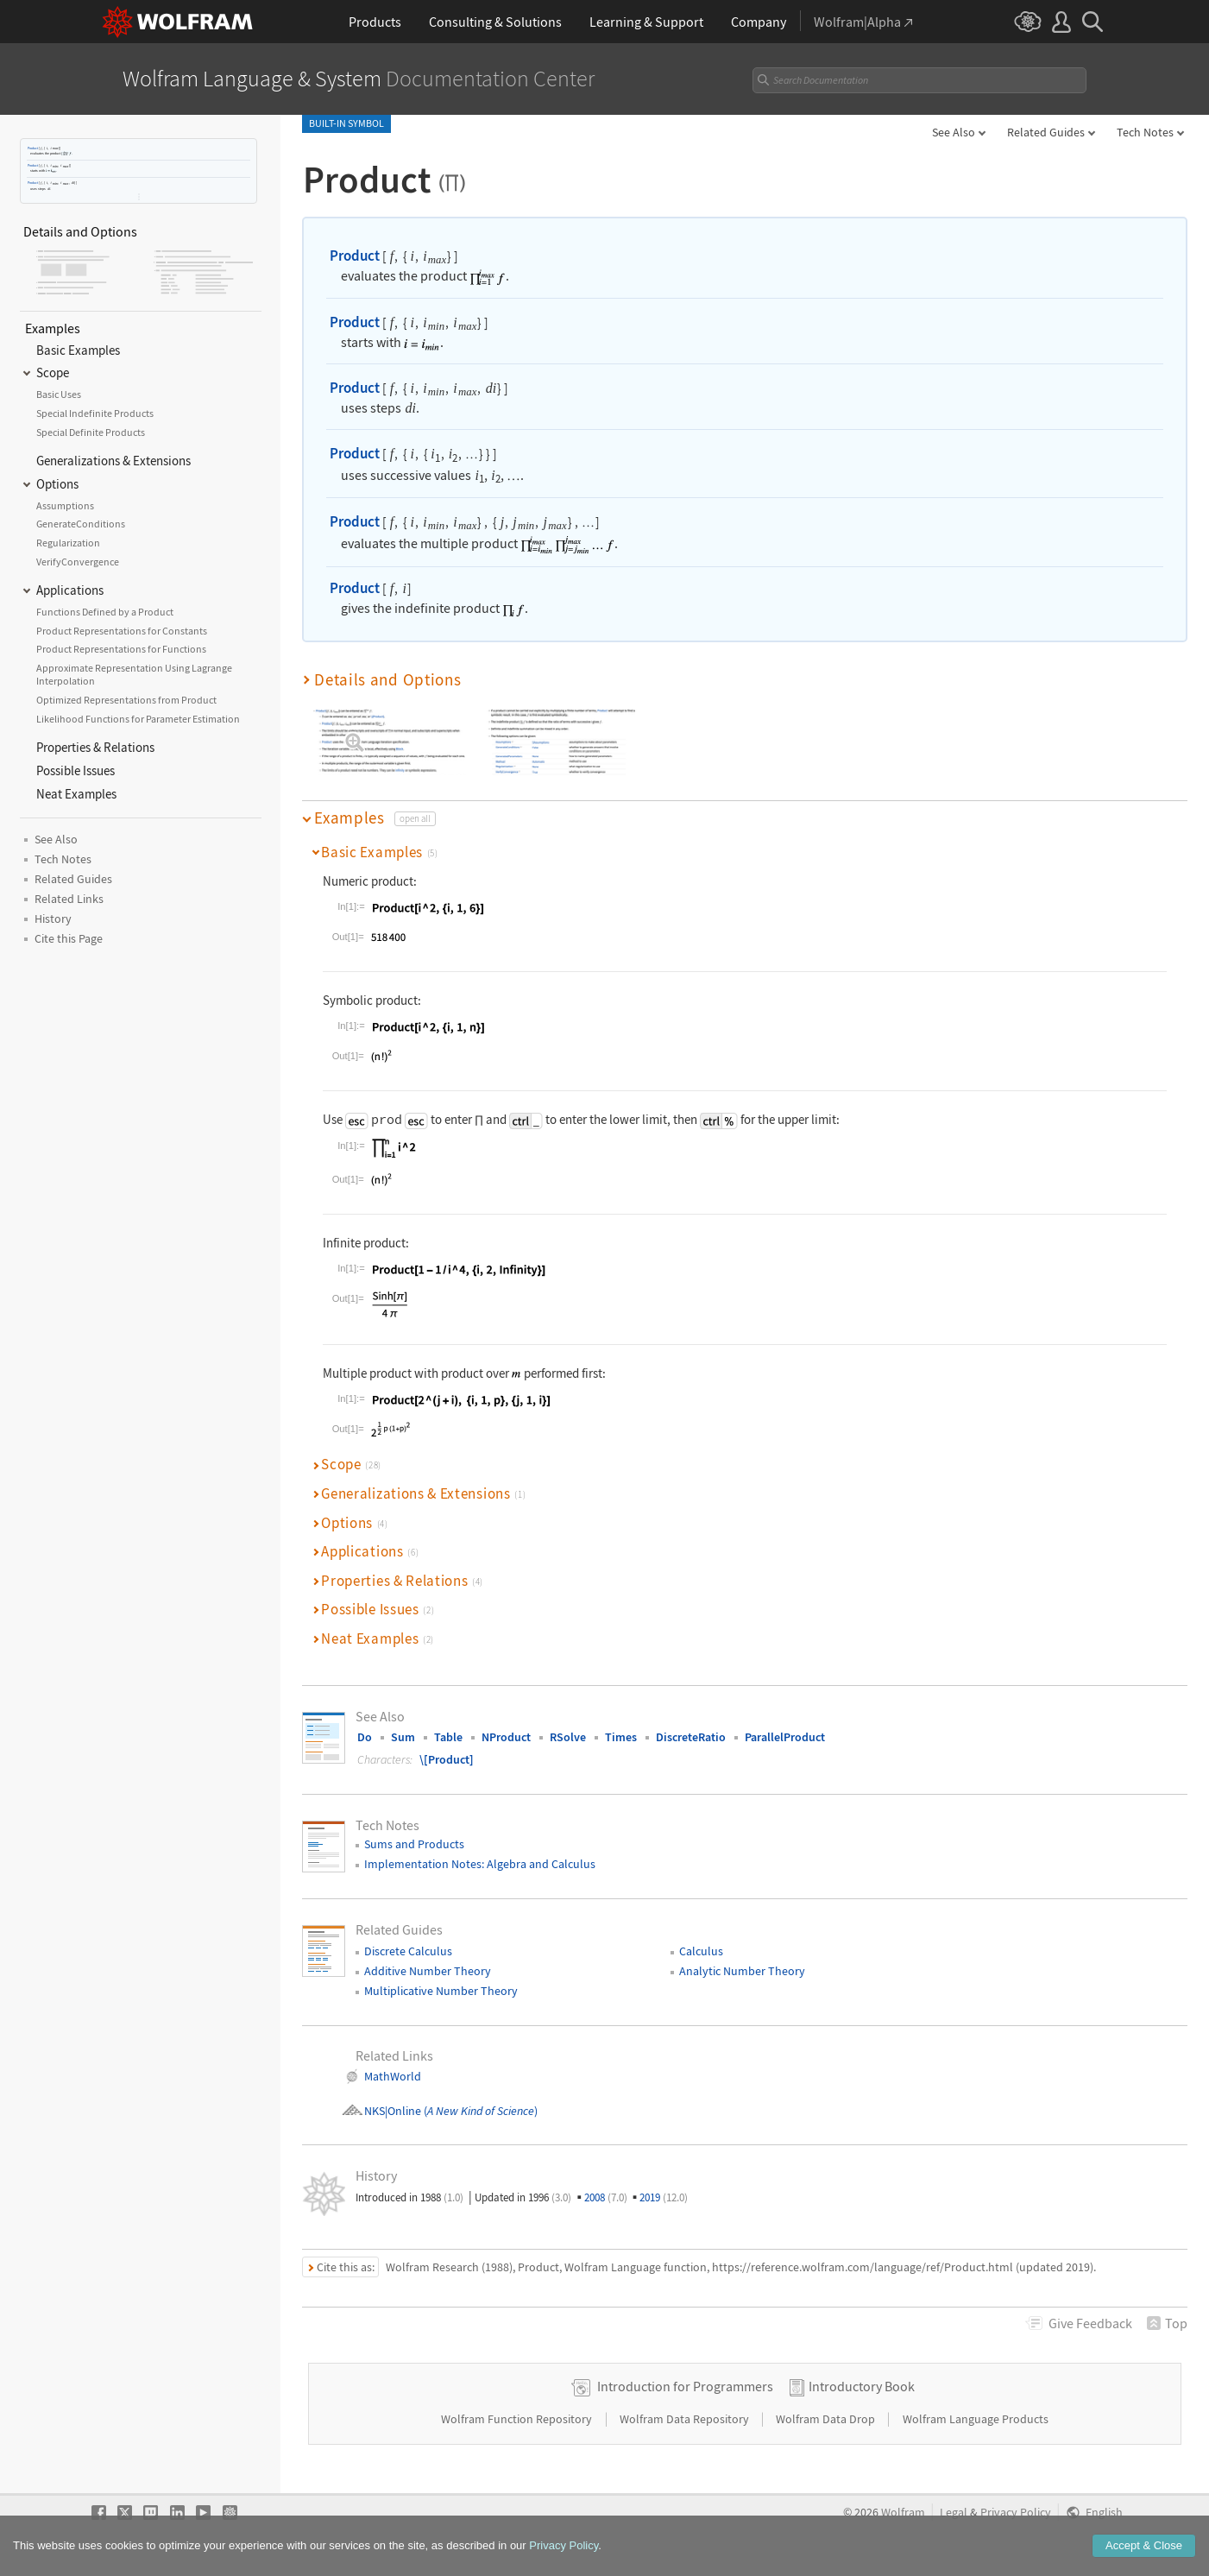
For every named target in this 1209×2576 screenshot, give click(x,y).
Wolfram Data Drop (827, 2419)
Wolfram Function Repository (518, 2419)
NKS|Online (392, 2110)
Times (621, 1737)
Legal (953, 2512)
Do (364, 1737)
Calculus (701, 1951)
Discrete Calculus (408, 1951)
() (479, 2110)
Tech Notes (1145, 132)
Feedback (1090, 2323)
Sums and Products (414, 1844)
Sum (403, 1737)
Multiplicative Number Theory (441, 1990)
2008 (605, 2197)
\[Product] (446, 1759)
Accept (1143, 2549)
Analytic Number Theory (742, 1971)
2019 (663, 2197)
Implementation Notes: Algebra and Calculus (479, 1864)
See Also (953, 132)
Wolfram (903, 2512)
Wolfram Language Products (975, 2419)
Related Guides (1046, 132)
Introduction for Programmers (685, 2386)
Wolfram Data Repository (686, 2419)
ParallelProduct (785, 1737)
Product (33, 148)
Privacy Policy (1015, 2512)
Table (448, 1737)
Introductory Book (862, 2386)
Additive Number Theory (427, 1971)
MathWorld (392, 2076)
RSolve (568, 1737)
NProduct (506, 1737)
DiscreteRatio (691, 1737)
